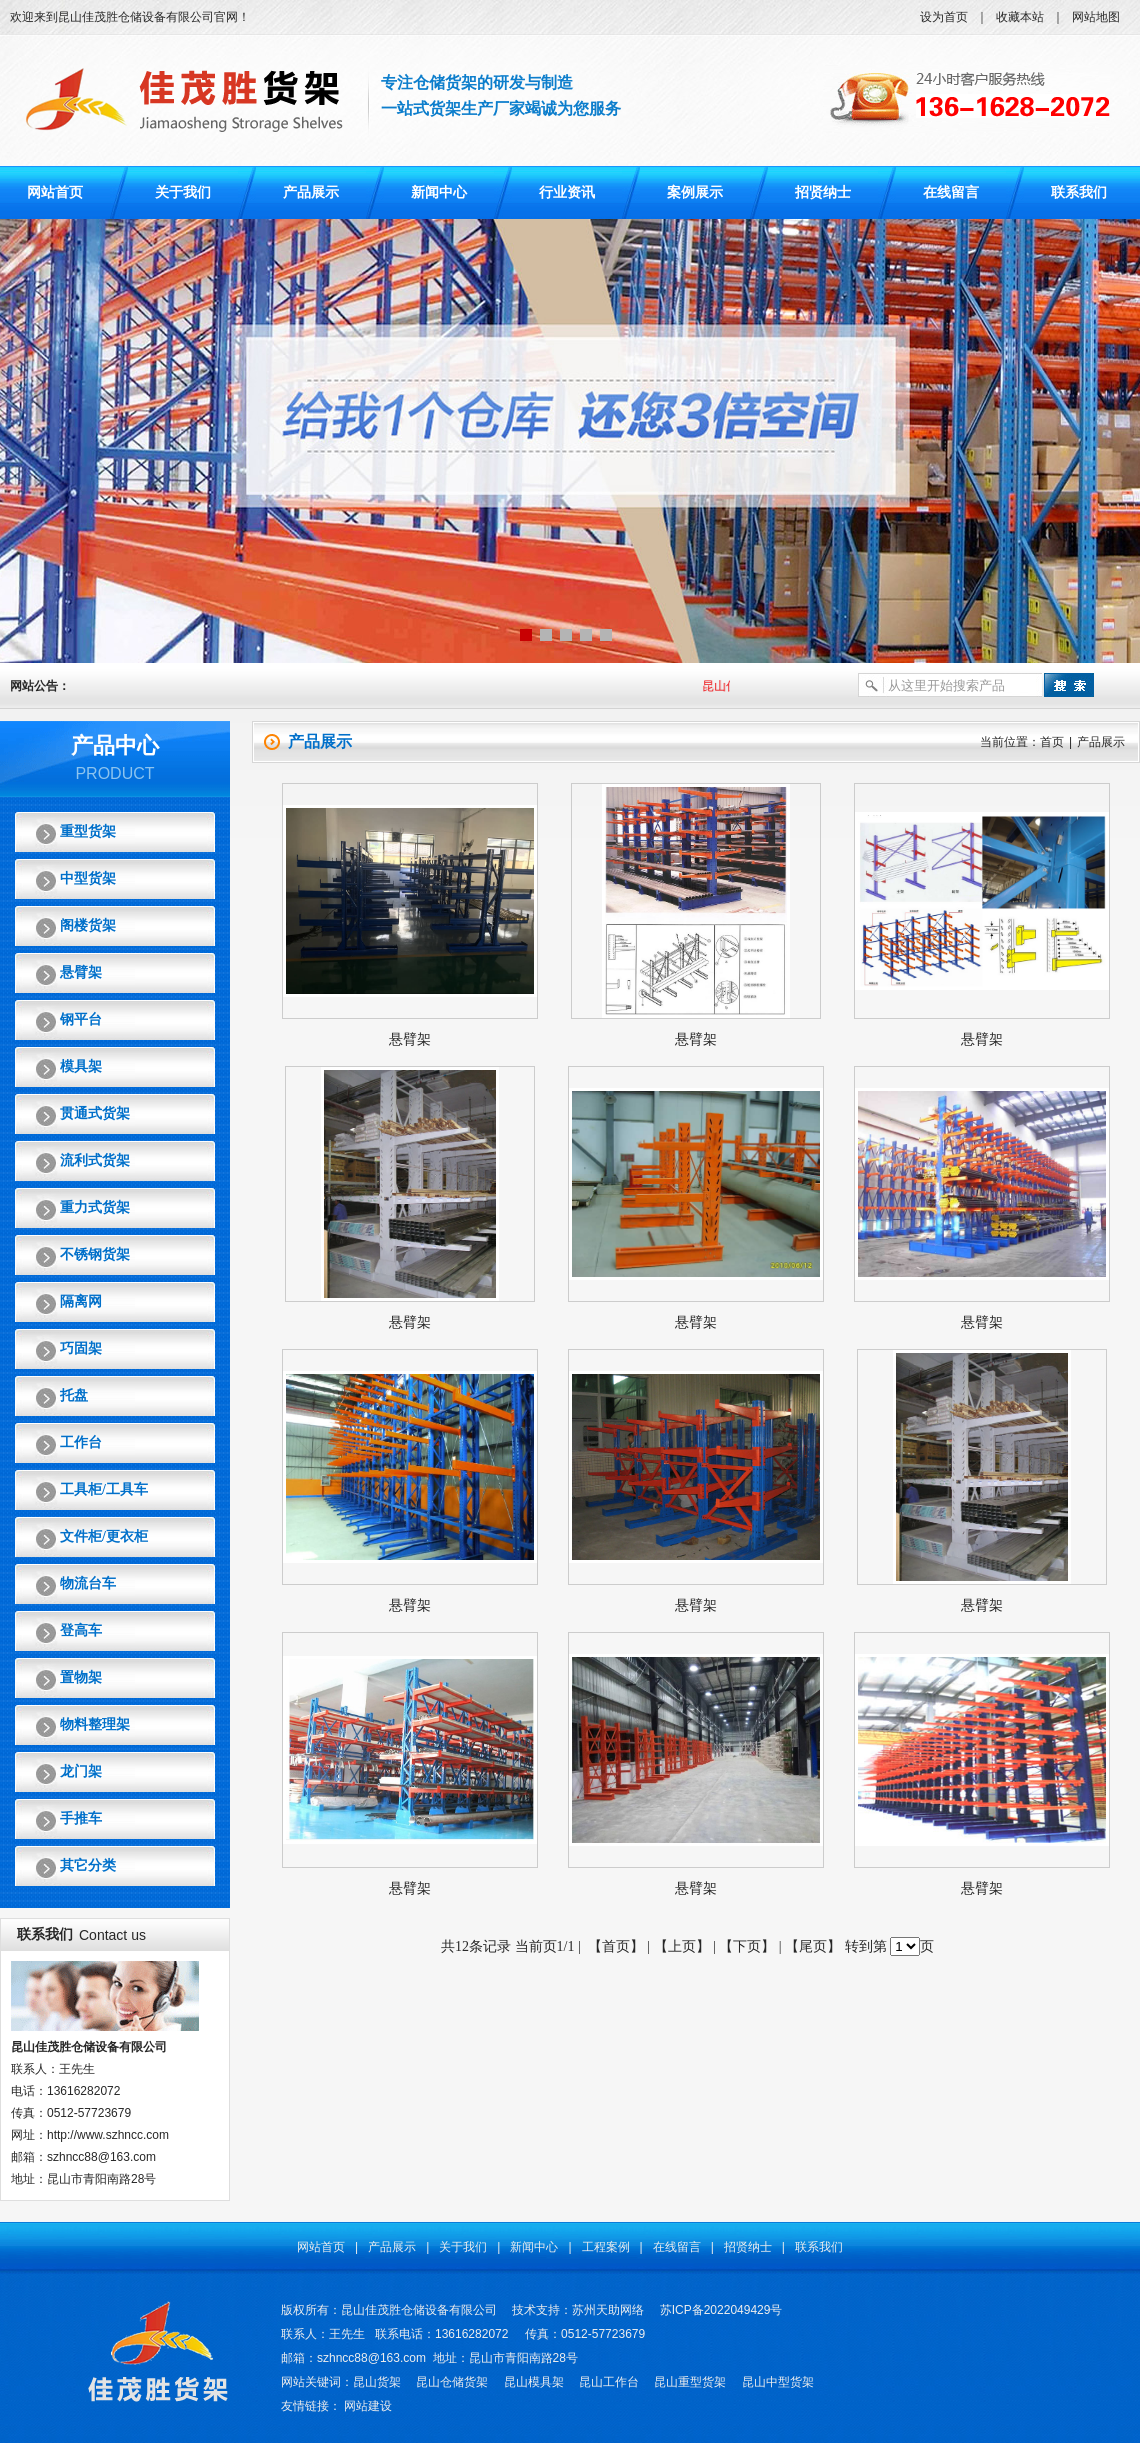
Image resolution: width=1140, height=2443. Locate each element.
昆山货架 (377, 2382)
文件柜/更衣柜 (104, 1536)
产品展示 (311, 192)
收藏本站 (1020, 17)
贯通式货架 (95, 1113)
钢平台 (81, 1019)
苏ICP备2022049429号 (721, 2310)
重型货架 (88, 831)
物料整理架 (95, 1724)
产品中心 (115, 745)
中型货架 (88, 878)
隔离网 (81, 1301)
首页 (1052, 742)
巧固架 (81, 1348)
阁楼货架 (88, 925)
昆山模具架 (534, 2382)
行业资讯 (567, 192)
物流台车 (88, 1583)
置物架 (81, 1677)
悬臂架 (81, 972)
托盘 (74, 1395)
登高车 (81, 1630)
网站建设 (368, 2406)
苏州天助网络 (608, 2310)
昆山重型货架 (690, 2382)
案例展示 (695, 192)
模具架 (81, 1066)
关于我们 (183, 192)
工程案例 (606, 2247)
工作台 (81, 1442)
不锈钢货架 (95, 1254)
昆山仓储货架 (452, 2382)
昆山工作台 (609, 2382)
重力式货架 (95, 1207)
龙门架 (81, 1771)
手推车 (81, 1818)
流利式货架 (95, 1160)
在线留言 (951, 192)
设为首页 (944, 17)
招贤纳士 (823, 192)
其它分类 (88, 1865)
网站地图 (1096, 17)
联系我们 (1079, 192)
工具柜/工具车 (104, 1489)
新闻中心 (439, 192)
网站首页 (55, 192)
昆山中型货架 (778, 2382)
